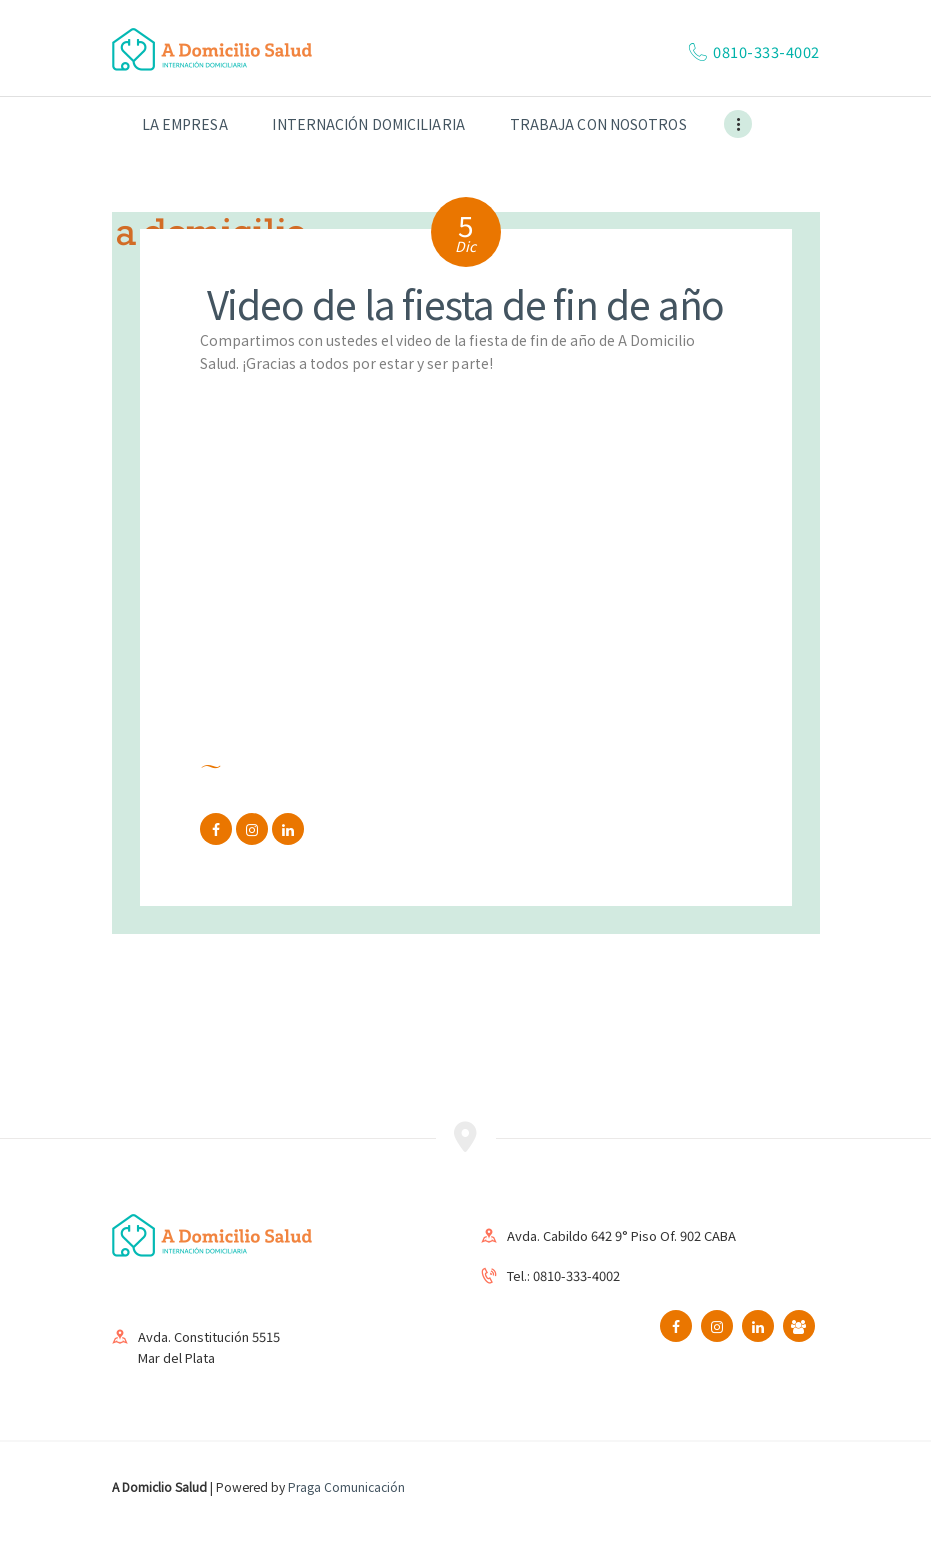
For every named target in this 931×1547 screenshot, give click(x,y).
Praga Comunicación (346, 1486)
